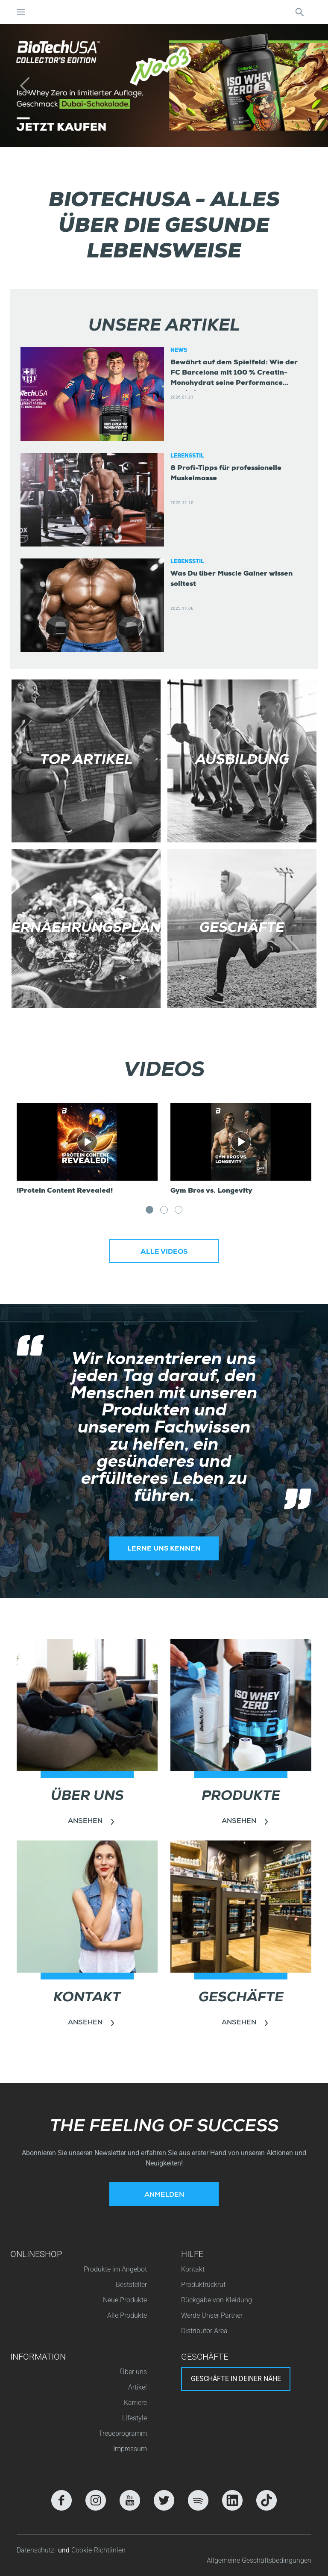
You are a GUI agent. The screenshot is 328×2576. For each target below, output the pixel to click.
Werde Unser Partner (212, 2315)
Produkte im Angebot (115, 2269)
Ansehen (85, 1821)
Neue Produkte (125, 2300)
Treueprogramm (123, 2433)
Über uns (133, 2372)
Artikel (137, 2387)
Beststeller (131, 2285)
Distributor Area (204, 2331)
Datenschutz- (37, 2550)
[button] (24, 85)
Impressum (130, 2449)
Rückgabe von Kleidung (216, 2300)
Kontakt (193, 2269)
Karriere (135, 2403)
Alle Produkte (127, 2315)
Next (303, 1214)
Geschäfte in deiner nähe (236, 2379)
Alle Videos (164, 1252)
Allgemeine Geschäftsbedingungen (259, 2560)
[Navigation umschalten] (21, 12)
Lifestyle (134, 2418)
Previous (78, 1214)
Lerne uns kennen (164, 1549)
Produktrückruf (203, 2285)
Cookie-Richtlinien (98, 2550)
